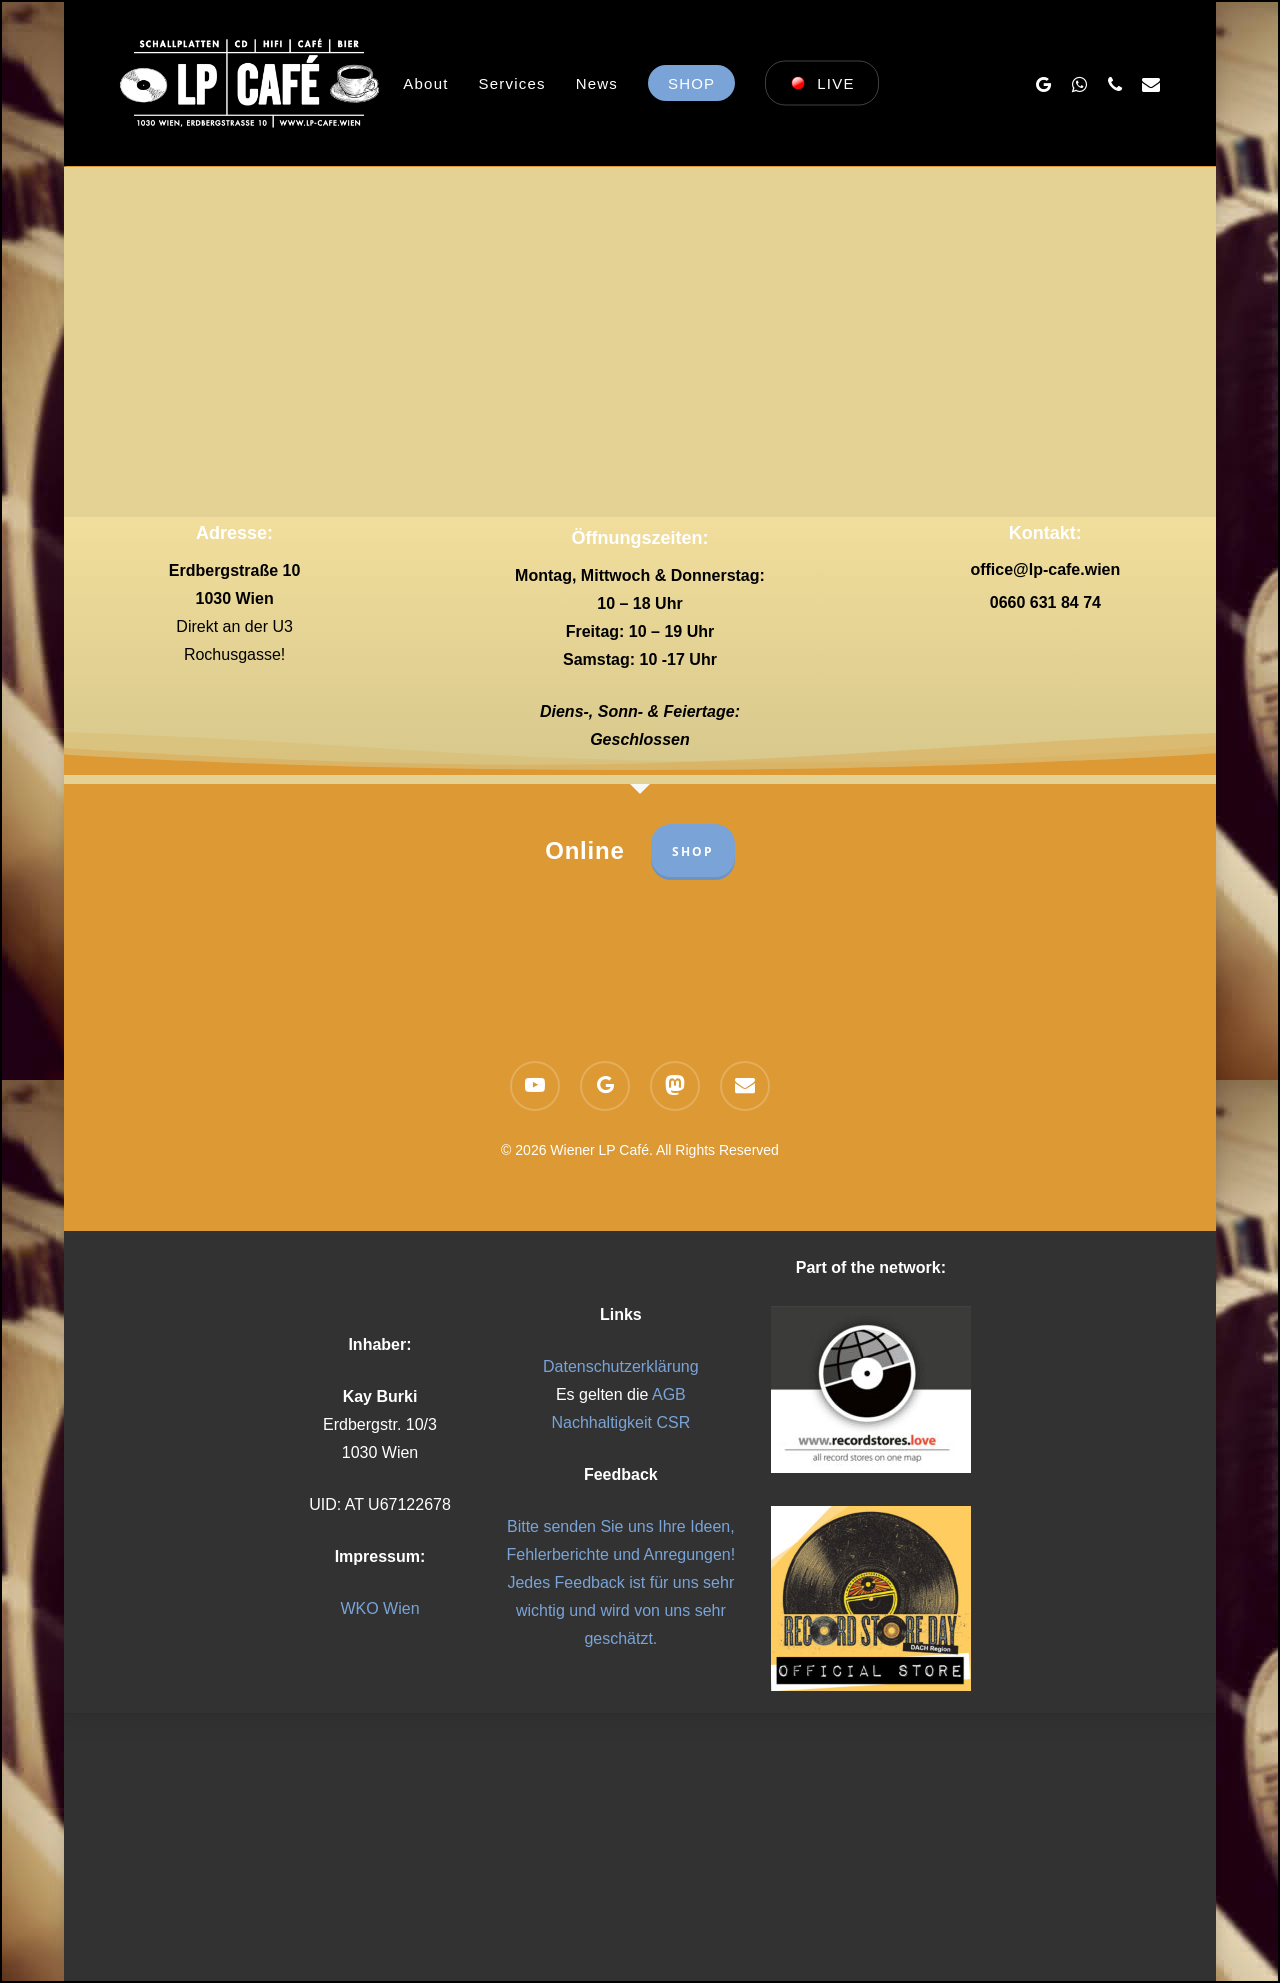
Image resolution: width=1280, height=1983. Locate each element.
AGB (669, 1394)
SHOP (693, 851)
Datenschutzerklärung (621, 1366)
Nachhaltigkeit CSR (620, 1422)
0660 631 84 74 (1045, 602)
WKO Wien (379, 1608)
